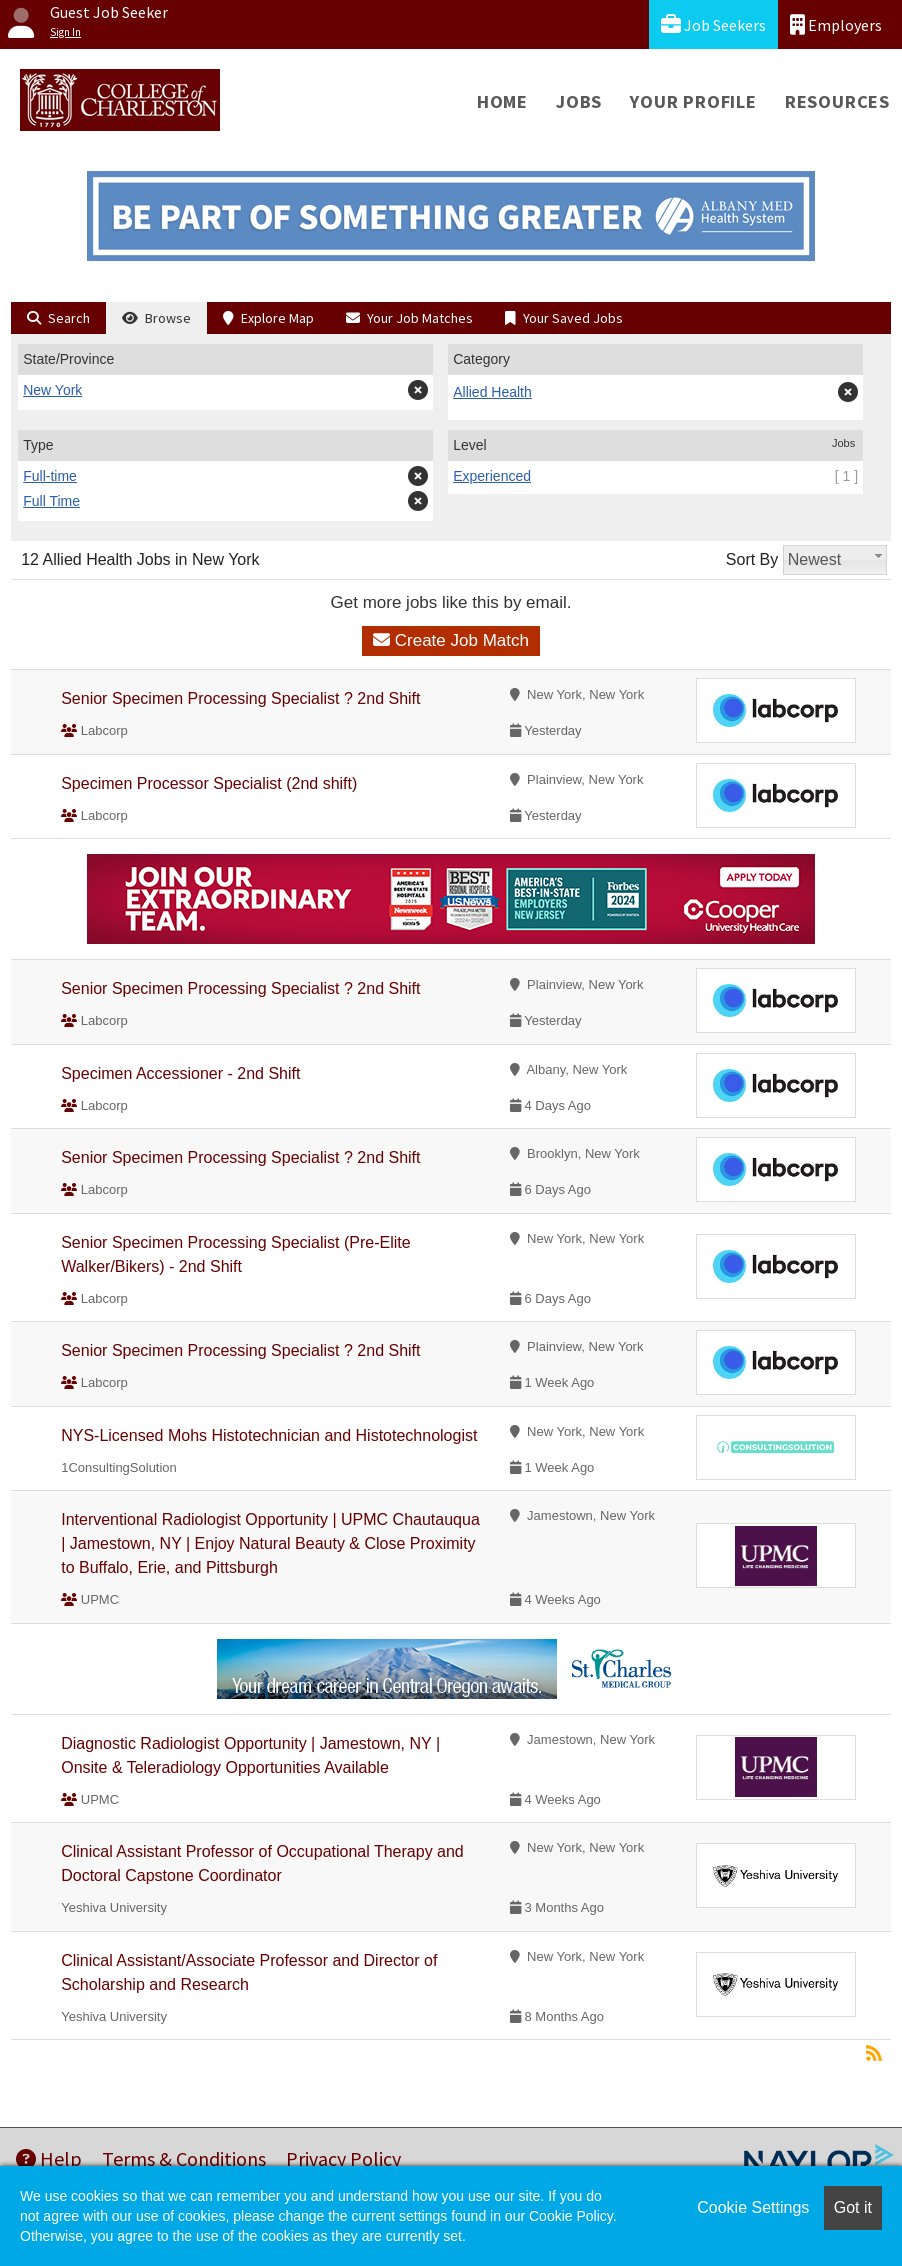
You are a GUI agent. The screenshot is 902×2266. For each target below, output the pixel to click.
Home (502, 101)
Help (49, 2158)
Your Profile (693, 101)
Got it (853, 2207)
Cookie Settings (753, 2207)
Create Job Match (451, 640)
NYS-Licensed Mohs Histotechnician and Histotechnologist (269, 1435)
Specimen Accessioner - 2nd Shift (180, 1073)
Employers (836, 24)
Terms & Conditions (184, 2158)
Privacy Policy (343, 2158)
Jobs (579, 101)
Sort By (752, 559)
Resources (837, 101)
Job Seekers (713, 24)
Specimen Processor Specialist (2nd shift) (209, 783)
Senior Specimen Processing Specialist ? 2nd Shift (240, 698)
